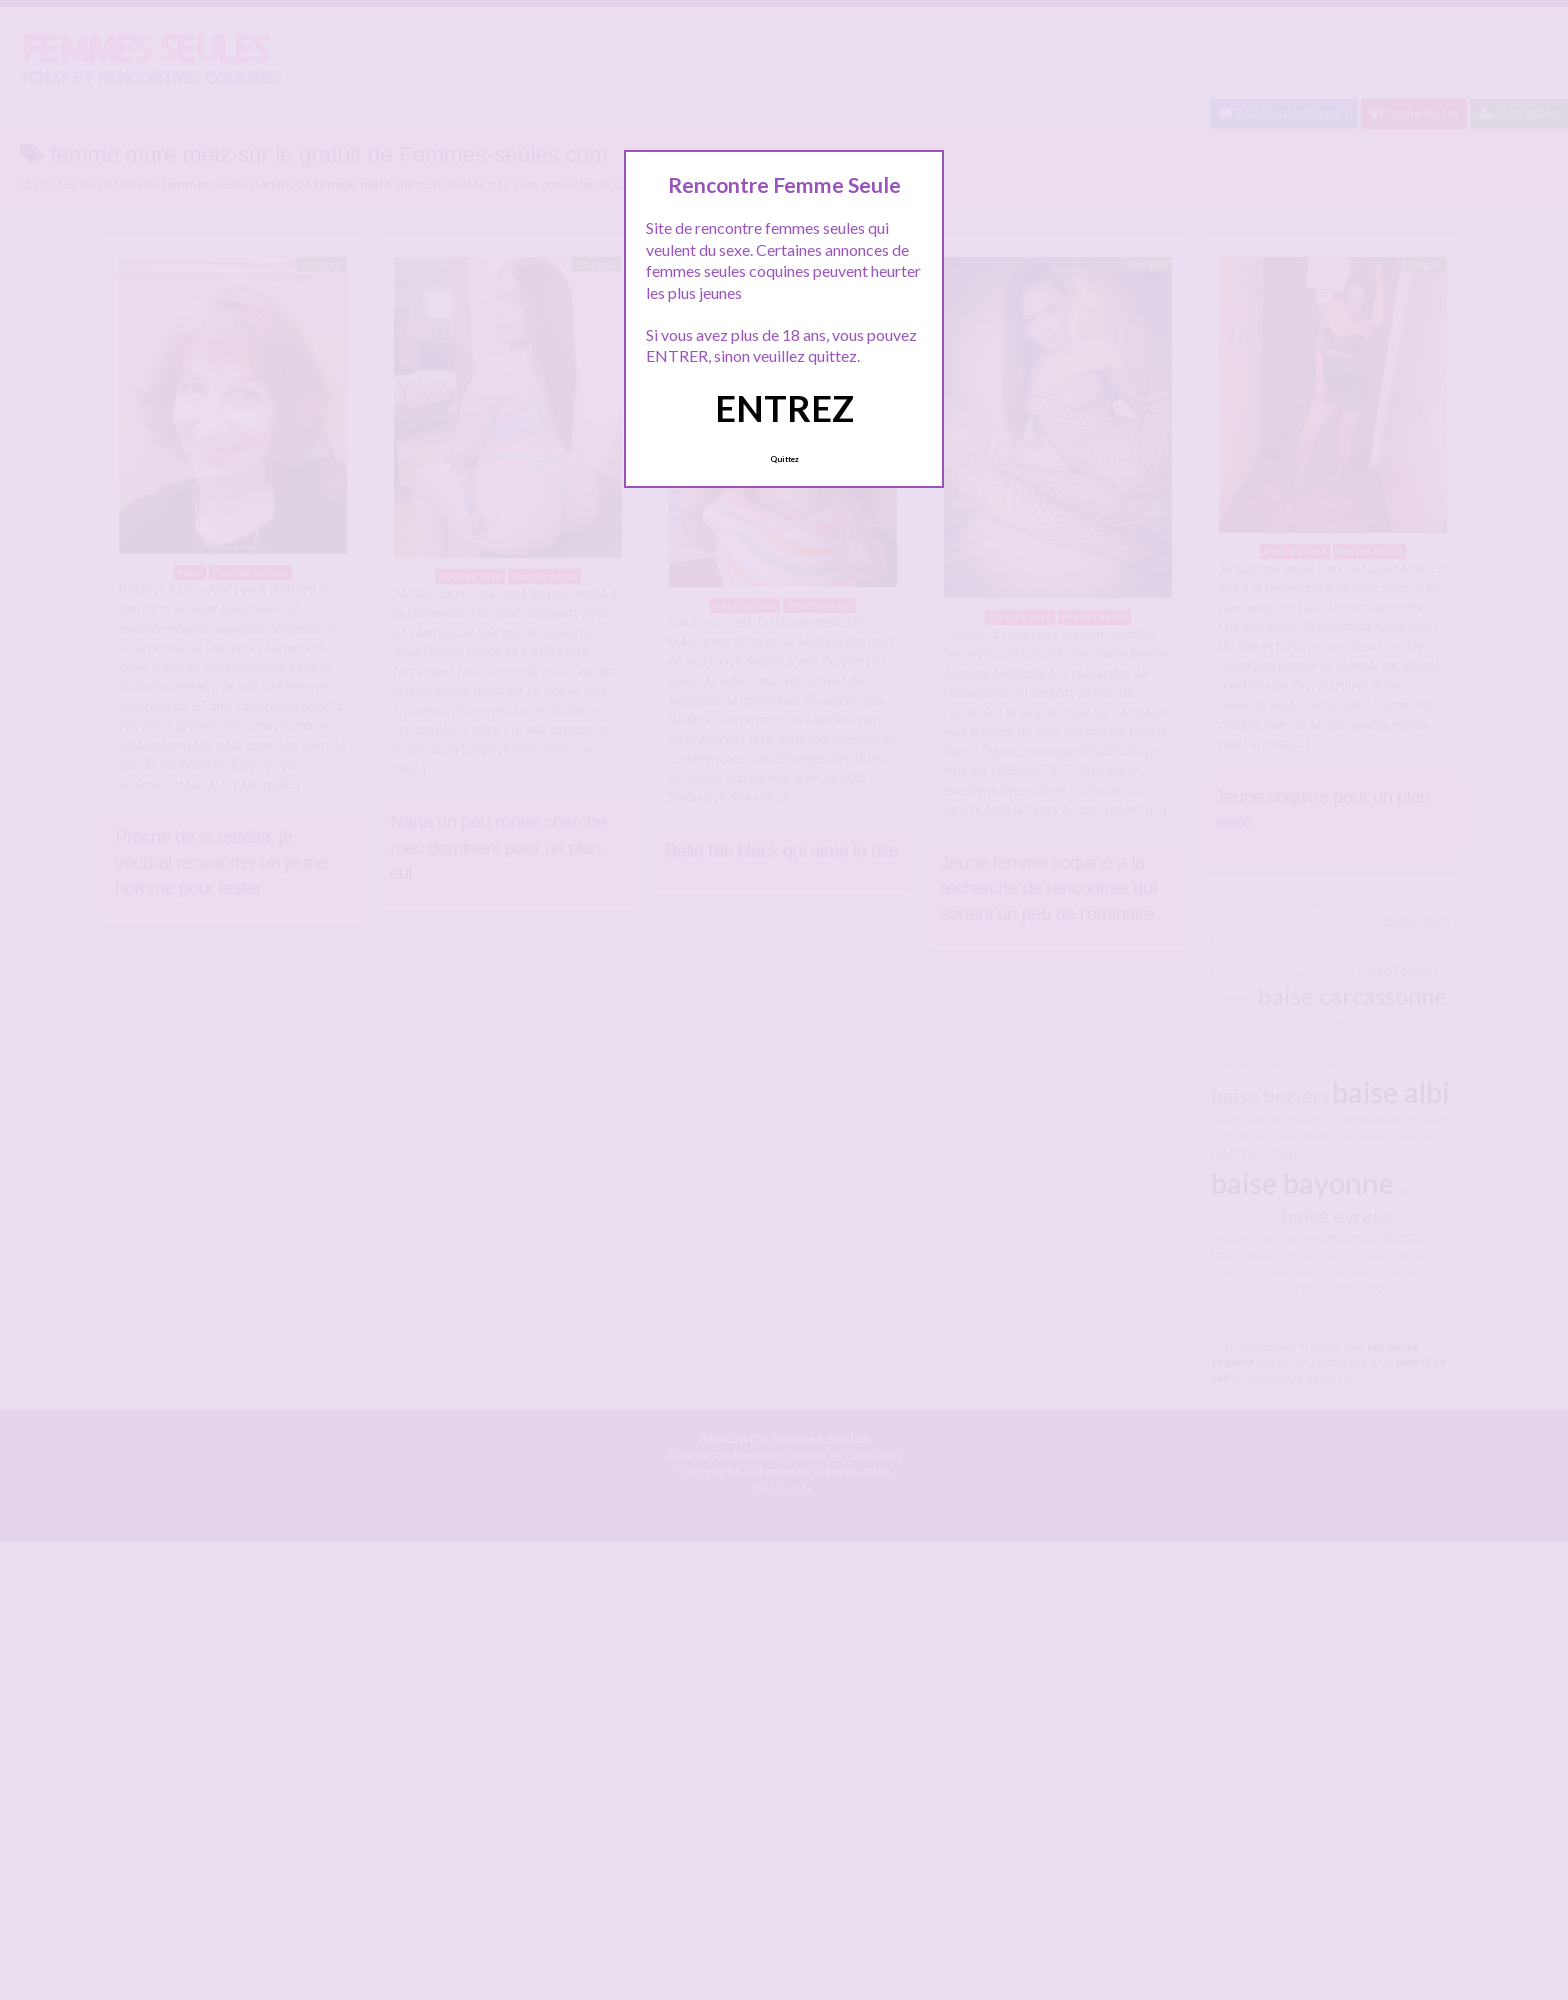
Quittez (784, 459)
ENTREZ (784, 408)
